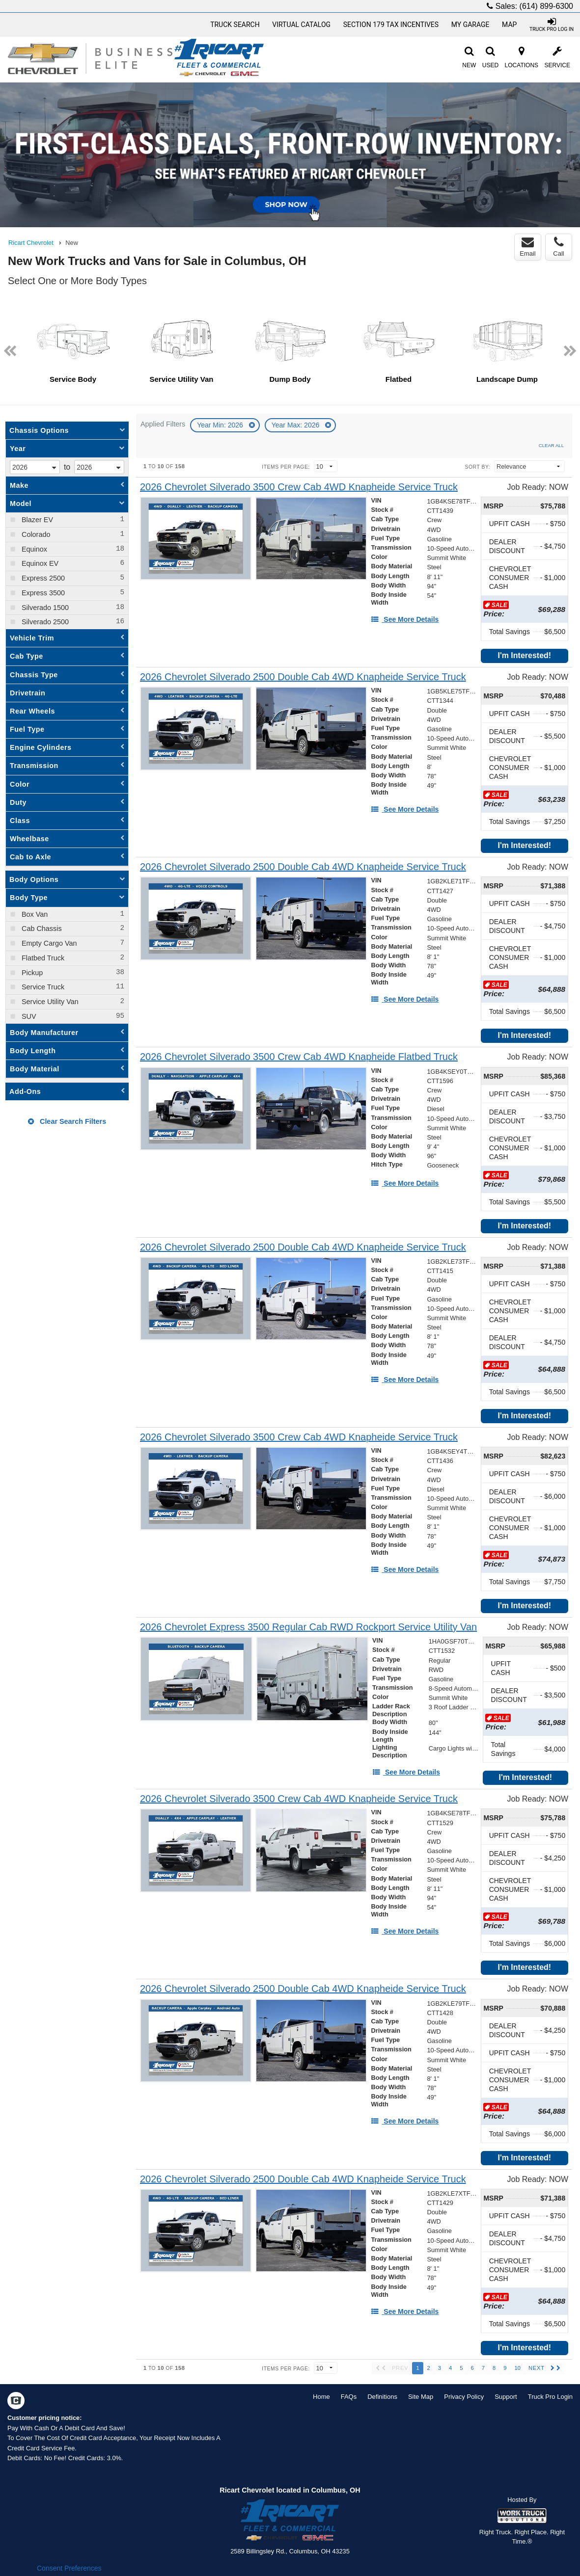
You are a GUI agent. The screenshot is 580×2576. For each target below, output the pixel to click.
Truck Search (235, 24)
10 (517, 2368)
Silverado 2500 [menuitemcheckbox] (44, 622)
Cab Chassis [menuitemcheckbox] (41, 928)
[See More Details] (405, 619)
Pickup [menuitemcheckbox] (31, 973)
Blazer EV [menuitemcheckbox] (36, 520)
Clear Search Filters (67, 1121)
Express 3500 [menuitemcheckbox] (42, 593)
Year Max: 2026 (296, 425)
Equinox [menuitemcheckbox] (33, 549)
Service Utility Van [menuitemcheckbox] (49, 1002)
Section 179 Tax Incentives (391, 24)
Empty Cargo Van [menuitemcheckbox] (48, 943)
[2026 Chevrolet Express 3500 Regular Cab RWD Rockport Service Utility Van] (308, 1627)
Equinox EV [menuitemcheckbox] (39, 563)
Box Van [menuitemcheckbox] (34, 914)
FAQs (349, 2396)
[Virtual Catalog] (301, 24)
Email (528, 247)
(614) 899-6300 (546, 6)
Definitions (382, 2396)
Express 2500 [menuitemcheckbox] (42, 578)
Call (558, 247)
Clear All (551, 445)
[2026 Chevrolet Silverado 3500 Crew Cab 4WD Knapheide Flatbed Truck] (299, 1056)
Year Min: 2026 (221, 425)
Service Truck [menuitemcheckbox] (42, 987)
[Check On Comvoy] (16, 2402)
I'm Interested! (524, 655)
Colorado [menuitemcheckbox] (35, 534)
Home (321, 2396)
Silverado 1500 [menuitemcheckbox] (44, 607)
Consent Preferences (69, 2568)
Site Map (420, 2396)
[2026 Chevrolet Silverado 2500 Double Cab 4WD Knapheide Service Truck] (303, 677)
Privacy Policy (464, 2396)
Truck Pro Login (550, 2396)
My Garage (470, 24)
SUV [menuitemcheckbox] (28, 1016)
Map (509, 24)
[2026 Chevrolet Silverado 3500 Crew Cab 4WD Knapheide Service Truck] (299, 487)
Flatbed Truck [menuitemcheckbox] (42, 958)
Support (506, 2396)
